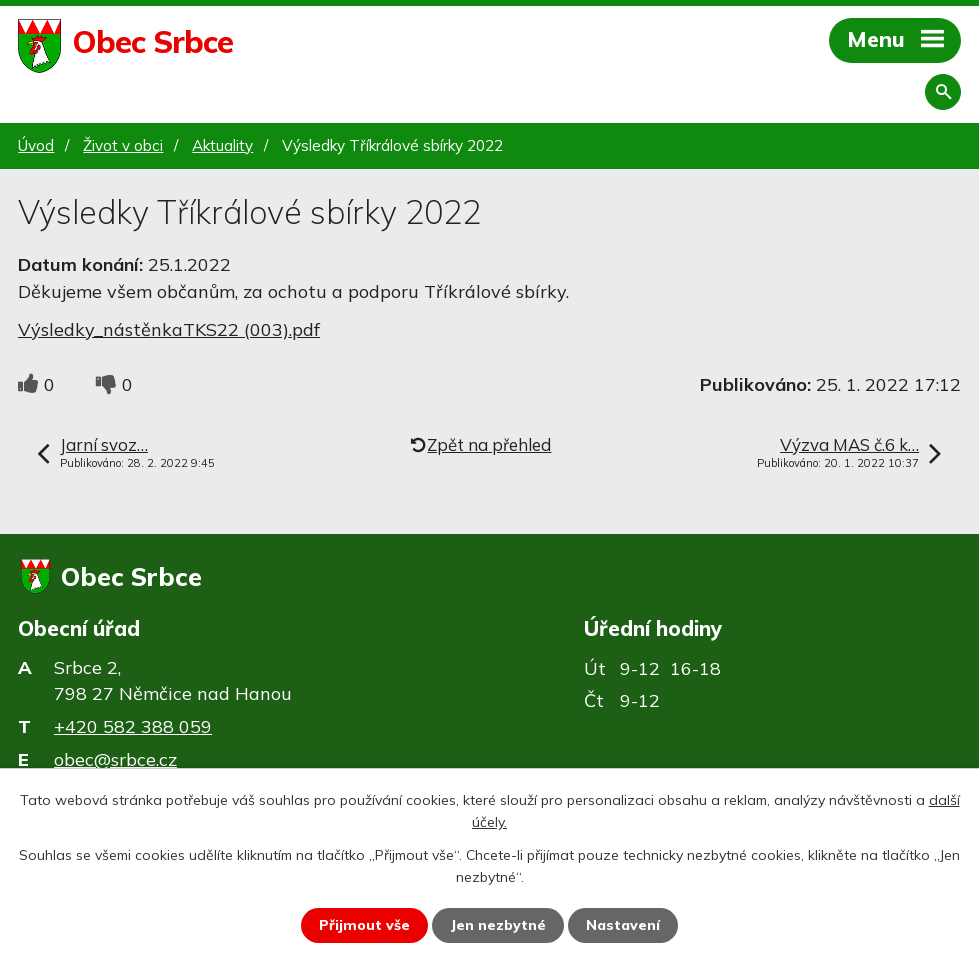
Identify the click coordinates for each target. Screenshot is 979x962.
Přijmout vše (364, 925)
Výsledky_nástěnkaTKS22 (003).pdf (169, 329)
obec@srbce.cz (115, 759)
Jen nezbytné (498, 925)
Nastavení (623, 925)
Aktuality (222, 145)
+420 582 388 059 (133, 726)
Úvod (36, 145)
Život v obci (123, 145)
